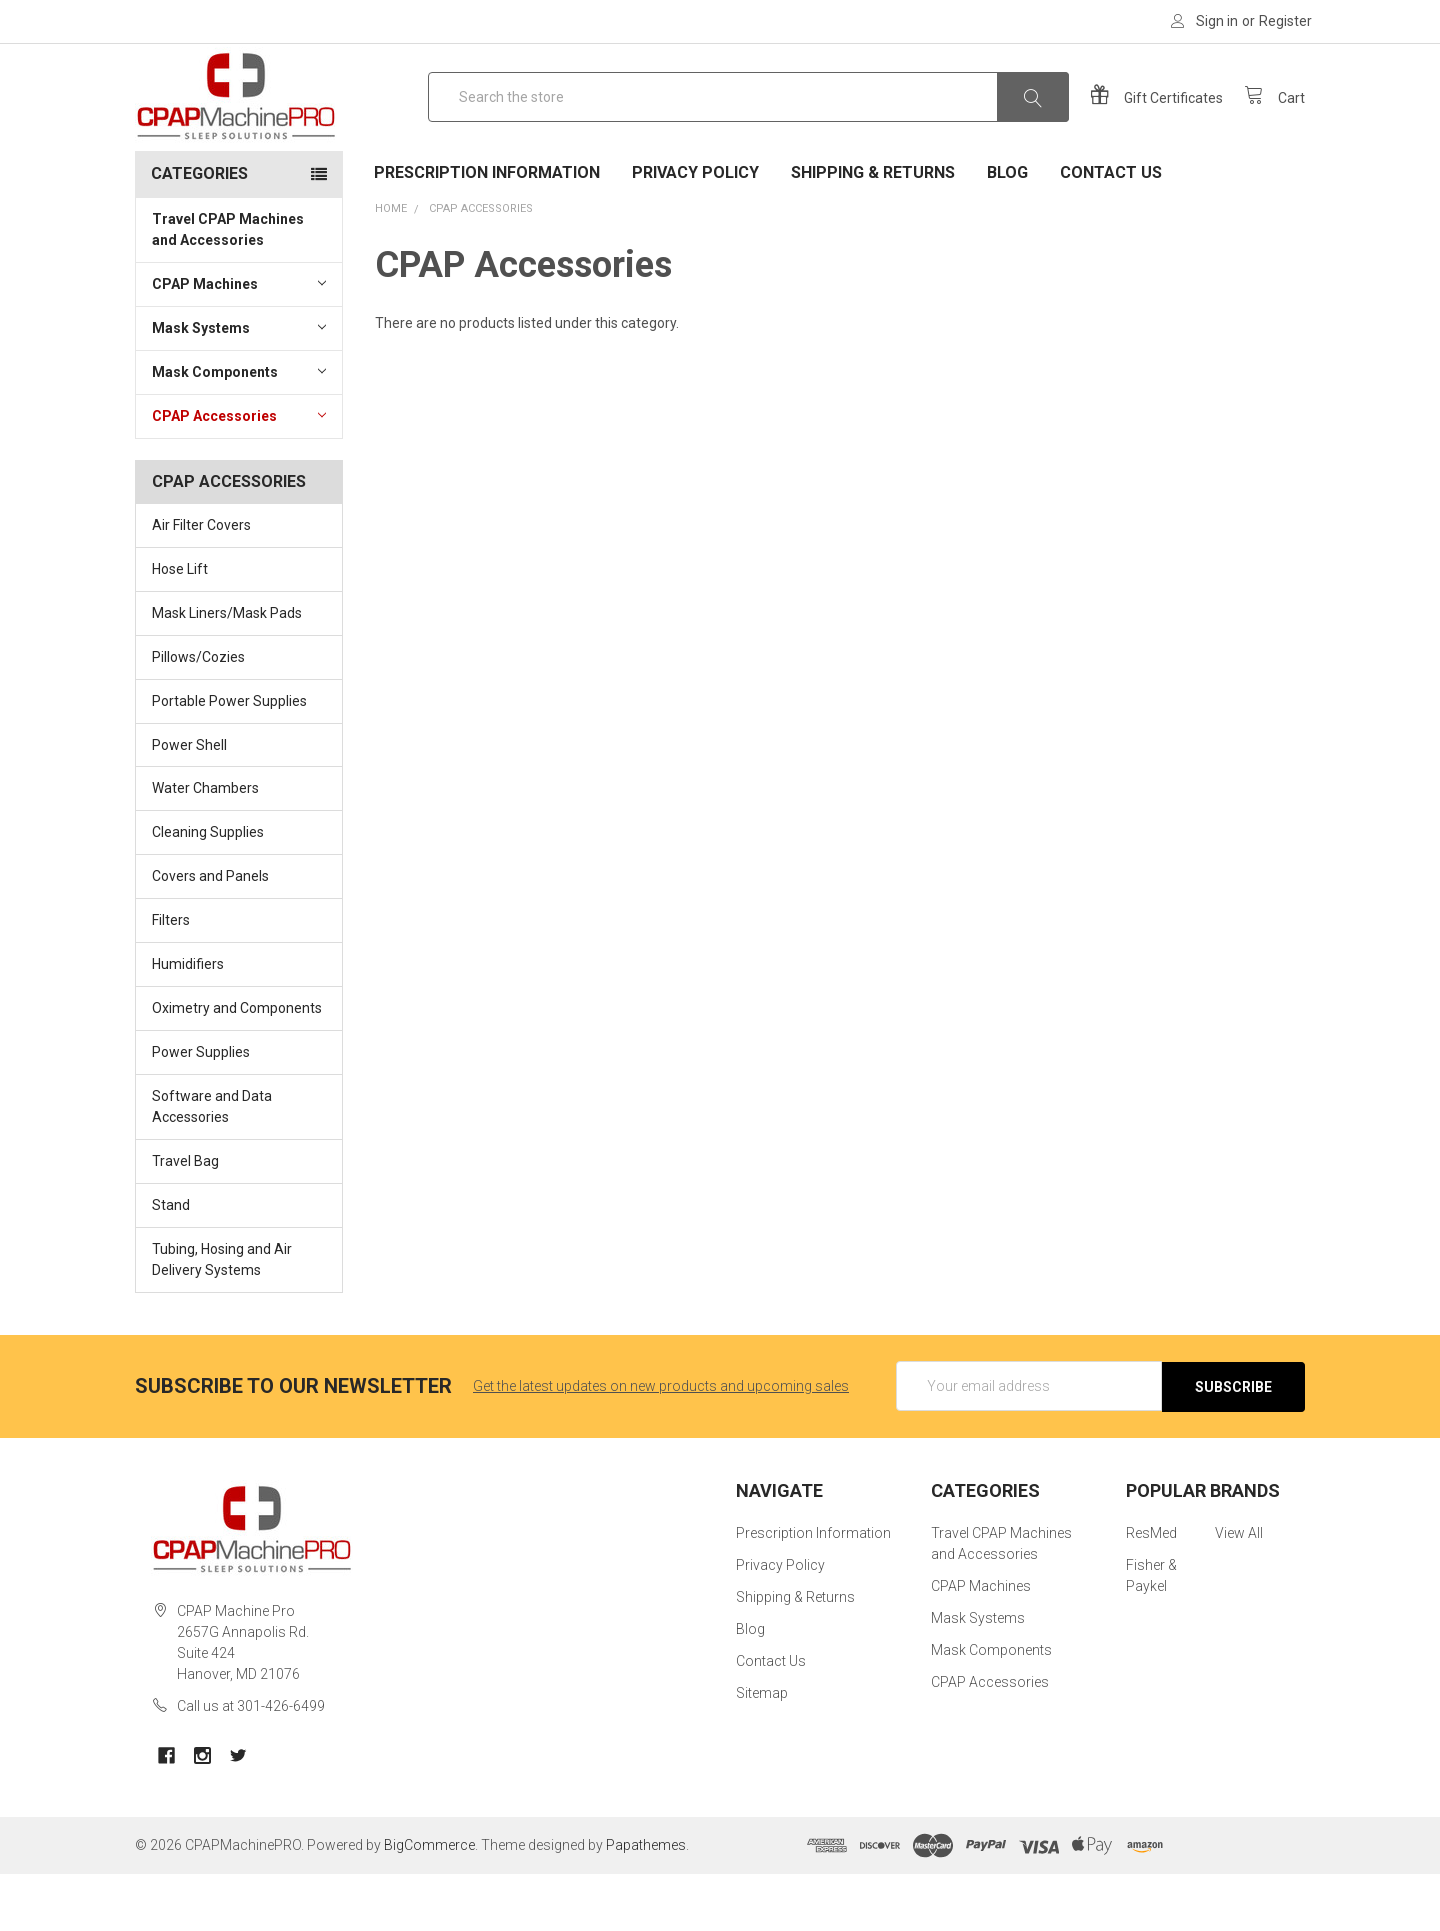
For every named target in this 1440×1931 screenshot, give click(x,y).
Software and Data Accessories (212, 1164)
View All (1239, 1591)
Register (1285, 21)
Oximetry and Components (237, 1066)
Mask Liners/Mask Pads (227, 671)
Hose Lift (180, 627)
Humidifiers (188, 1022)
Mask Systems (239, 385)
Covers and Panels (210, 934)
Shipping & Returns (873, 230)
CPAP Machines (239, 341)
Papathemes (646, 1902)
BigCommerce (429, 1902)
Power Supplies (201, 1110)
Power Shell (189, 803)
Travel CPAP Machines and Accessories (228, 287)
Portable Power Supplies (229, 759)
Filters (171, 978)
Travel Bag (185, 1219)
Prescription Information (487, 230)
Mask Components (239, 429)
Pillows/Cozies (198, 715)
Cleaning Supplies (208, 890)
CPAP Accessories (239, 473)
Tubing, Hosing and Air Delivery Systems (222, 1317)
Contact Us (1111, 230)
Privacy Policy (695, 230)
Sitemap (762, 1751)
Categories (199, 231)
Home (391, 266)
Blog (1007, 230)
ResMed (1151, 1591)
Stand (171, 1263)
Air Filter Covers (201, 583)
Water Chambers (205, 847)
